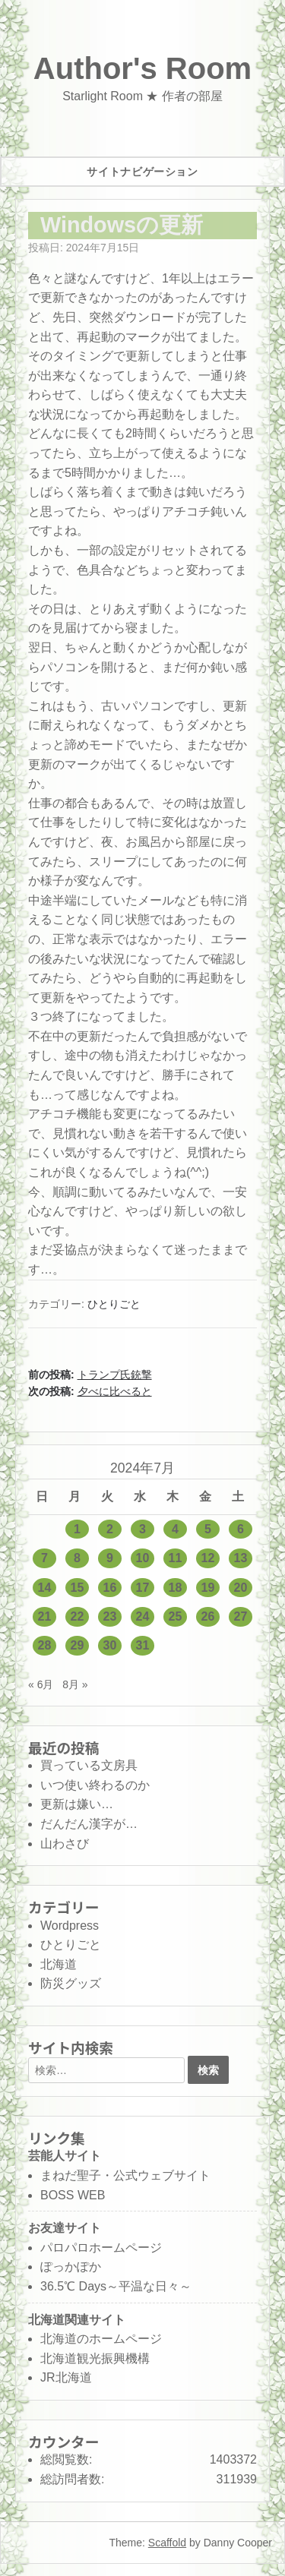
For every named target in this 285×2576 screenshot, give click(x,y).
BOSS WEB (72, 2195)
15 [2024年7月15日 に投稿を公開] (77, 1587)
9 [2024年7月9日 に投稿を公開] (109, 1558)
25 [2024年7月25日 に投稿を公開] (175, 1616)
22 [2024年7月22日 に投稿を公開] (77, 1616)
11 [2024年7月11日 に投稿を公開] (175, 1558)
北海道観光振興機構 (95, 2358)
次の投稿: (90, 1391)
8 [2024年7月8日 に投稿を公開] (77, 1558)
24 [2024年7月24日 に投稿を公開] (143, 1616)
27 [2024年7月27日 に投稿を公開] (241, 1616)
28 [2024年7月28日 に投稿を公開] (45, 1645)
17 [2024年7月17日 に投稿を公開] (143, 1587)
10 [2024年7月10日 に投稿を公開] (143, 1558)
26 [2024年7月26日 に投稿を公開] (208, 1616)
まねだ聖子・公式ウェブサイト (125, 2175)
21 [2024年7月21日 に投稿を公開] (45, 1616)
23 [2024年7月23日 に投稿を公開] (110, 1616)
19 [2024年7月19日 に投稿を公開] (208, 1587)
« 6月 (40, 1684)
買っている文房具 (89, 1765)
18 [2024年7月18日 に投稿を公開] (175, 1587)
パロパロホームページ (101, 2247)
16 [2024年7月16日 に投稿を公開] (110, 1587)
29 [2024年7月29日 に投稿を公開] (77, 1645)
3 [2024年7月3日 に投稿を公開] (142, 1529)
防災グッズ (70, 1983)
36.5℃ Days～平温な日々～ (116, 2286)
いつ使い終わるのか (95, 1785)
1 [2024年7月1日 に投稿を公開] (77, 1529)
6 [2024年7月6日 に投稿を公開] (240, 1529)
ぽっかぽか (70, 2266)
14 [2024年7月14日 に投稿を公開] (45, 1587)
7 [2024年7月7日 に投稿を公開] (44, 1558)
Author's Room (142, 68)
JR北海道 (66, 2377)
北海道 (58, 1964)
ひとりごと (114, 1304)
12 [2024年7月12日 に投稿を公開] (208, 1558)
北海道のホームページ (101, 2338)
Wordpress (69, 1925)
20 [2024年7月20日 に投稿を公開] (241, 1587)
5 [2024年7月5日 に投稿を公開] (207, 1529)
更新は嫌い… (76, 1804)
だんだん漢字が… (89, 1823)
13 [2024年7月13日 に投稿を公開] (241, 1558)
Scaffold (167, 2543)
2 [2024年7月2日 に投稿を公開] (109, 1529)
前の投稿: (90, 1374)
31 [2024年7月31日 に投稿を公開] (143, 1645)
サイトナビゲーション (142, 171)
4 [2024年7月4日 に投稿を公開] (175, 1529)
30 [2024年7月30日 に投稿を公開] (110, 1645)
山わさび (64, 1843)
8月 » (74, 1684)
